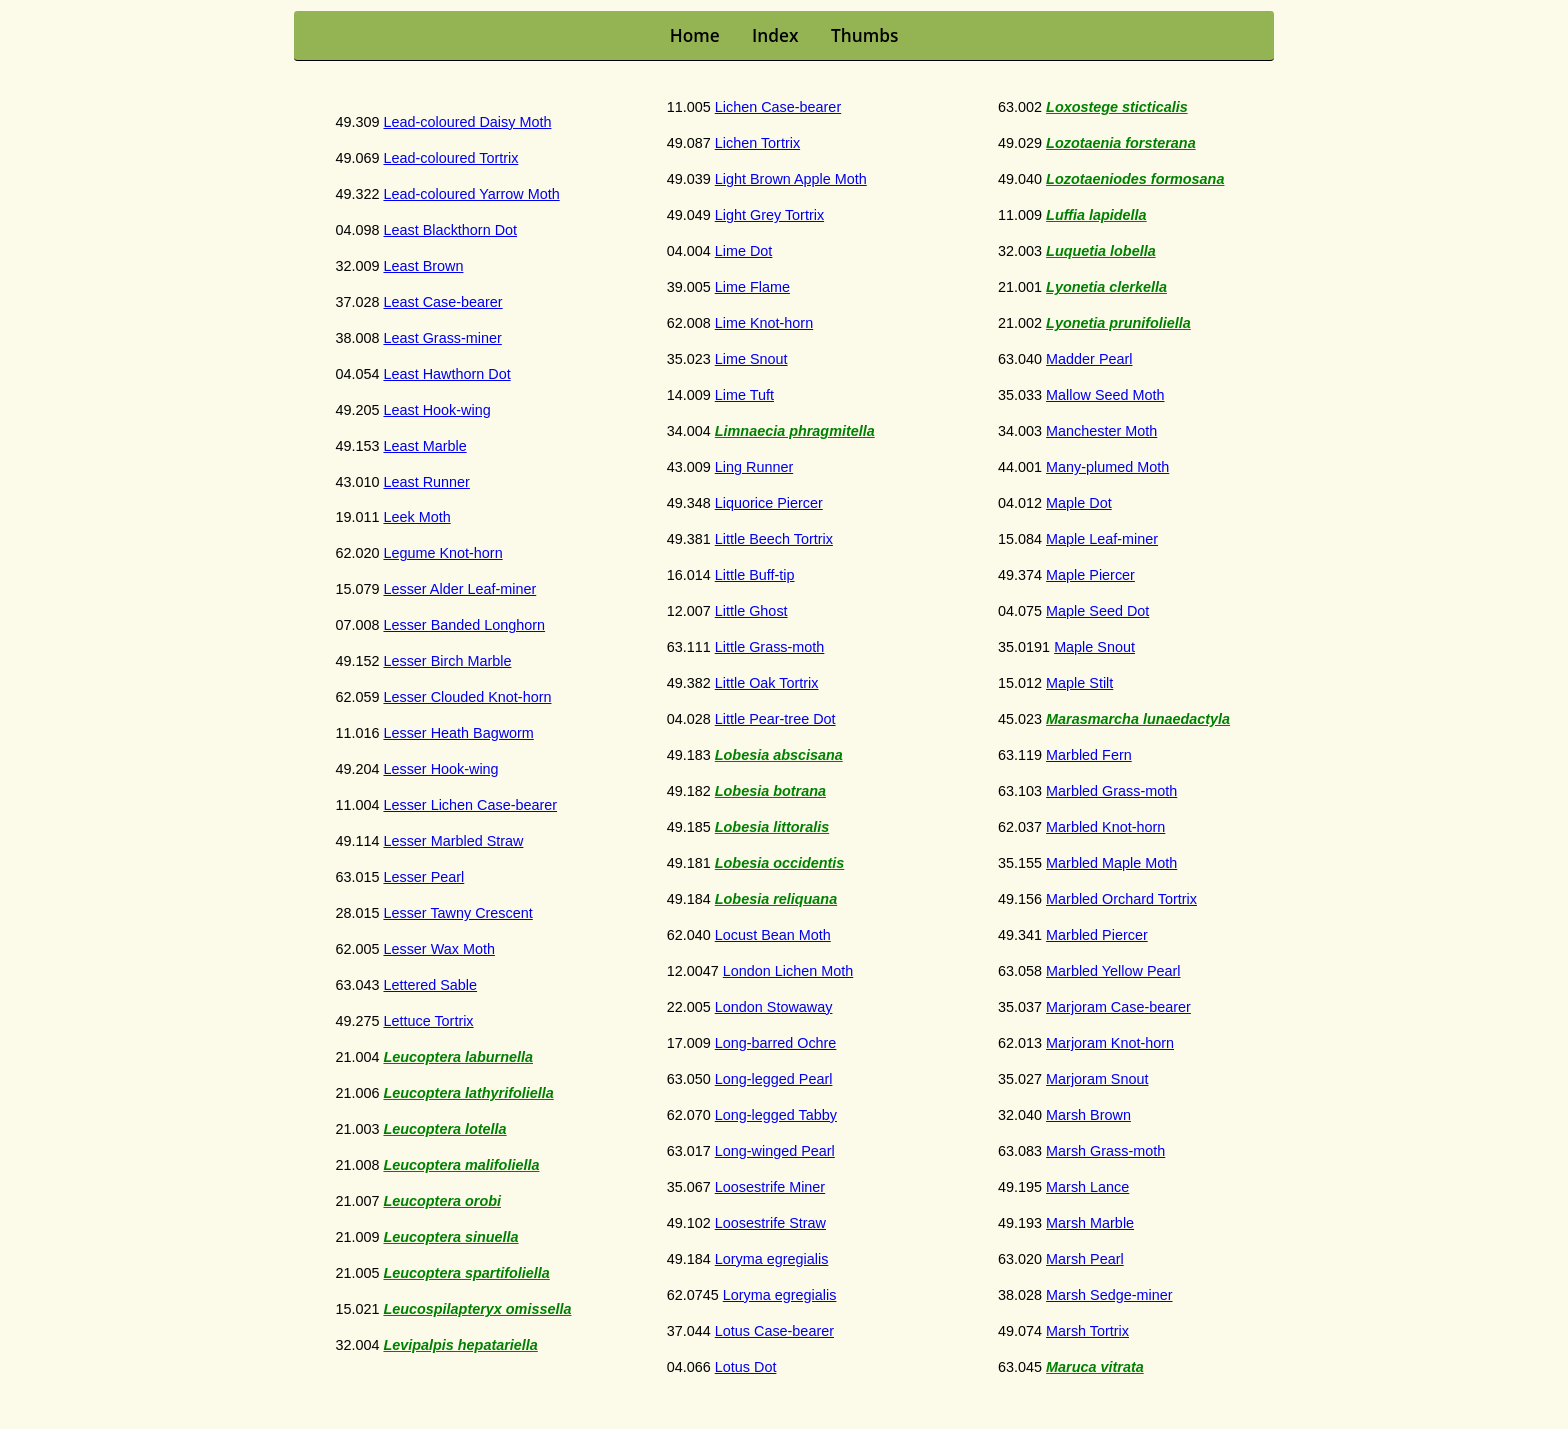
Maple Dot (1079, 503)
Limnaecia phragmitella (795, 431)
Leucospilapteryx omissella (477, 1309)
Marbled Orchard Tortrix (1121, 899)
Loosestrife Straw (770, 1223)
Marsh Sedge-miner (1109, 1295)
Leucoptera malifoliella (461, 1165)
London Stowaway (774, 1007)
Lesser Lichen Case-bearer (470, 805)
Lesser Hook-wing (440, 769)
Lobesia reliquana (776, 899)
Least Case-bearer (442, 302)
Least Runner (426, 482)
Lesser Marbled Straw (453, 841)
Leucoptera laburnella (458, 1057)
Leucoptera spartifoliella (466, 1273)
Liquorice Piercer (769, 503)
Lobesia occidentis (780, 863)
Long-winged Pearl (775, 1151)
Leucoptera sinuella (450, 1237)
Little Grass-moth (770, 647)
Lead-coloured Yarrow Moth (471, 194)
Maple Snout (1094, 647)
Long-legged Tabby (776, 1115)
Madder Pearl (1089, 359)
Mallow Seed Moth (1105, 395)
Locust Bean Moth (773, 935)
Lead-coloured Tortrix (450, 158)
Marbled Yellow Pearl (1113, 971)
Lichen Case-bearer (778, 107)
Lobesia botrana (770, 791)
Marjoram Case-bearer (1118, 1007)
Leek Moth (416, 517)
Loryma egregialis (772, 1259)
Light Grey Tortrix (769, 215)
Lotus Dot (746, 1367)
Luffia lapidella (1096, 215)
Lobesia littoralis (772, 827)
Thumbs (864, 35)
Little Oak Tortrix (767, 683)
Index (775, 35)
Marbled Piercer (1097, 935)
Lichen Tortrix (757, 143)
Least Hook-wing (436, 410)
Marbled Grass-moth (1111, 791)
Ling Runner (754, 467)
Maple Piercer (1090, 575)
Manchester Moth (1101, 431)
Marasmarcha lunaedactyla (1138, 719)
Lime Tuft (744, 395)
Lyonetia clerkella (1106, 287)
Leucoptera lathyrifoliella (468, 1093)
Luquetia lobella (1101, 251)
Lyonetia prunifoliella (1118, 323)
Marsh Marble (1090, 1223)
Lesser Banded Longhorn (464, 625)
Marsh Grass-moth (1105, 1151)
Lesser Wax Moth (438, 949)
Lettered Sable (430, 985)
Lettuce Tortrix (428, 1021)
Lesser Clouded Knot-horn (467, 697)
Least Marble (424, 446)
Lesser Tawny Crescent (457, 913)
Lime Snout (751, 359)
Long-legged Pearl (774, 1079)
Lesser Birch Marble (447, 661)
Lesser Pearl (423, 877)
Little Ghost (751, 611)
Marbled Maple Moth (1111, 863)
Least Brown (423, 266)
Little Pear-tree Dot (775, 719)
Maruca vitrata (1095, 1367)
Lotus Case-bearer (774, 1331)
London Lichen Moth (788, 971)
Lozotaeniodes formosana (1135, 179)
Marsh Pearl (1085, 1259)
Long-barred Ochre (776, 1043)
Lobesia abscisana (779, 755)
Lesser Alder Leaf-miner (459, 589)
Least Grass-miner (442, 338)
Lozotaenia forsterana (1121, 143)
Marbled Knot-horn (1105, 827)
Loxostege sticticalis (1117, 107)
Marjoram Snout (1097, 1079)
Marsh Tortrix (1087, 1331)
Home (695, 35)
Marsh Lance (1087, 1187)
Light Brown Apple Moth (791, 179)
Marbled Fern (1089, 755)
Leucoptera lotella (444, 1129)
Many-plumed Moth (1107, 467)
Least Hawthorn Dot (446, 374)
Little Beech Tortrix (774, 539)
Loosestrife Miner (770, 1187)
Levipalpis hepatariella (460, 1345)
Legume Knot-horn (442, 553)
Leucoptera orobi (442, 1201)
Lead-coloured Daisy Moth (467, 122)
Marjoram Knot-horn (1110, 1043)
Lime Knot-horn (764, 323)
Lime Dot (744, 251)
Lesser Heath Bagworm (458, 733)
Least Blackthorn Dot (450, 230)
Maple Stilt (1079, 683)
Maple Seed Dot (1097, 611)
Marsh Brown (1088, 1115)
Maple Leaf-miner (1102, 539)
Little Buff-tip (755, 575)
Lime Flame (752, 287)
